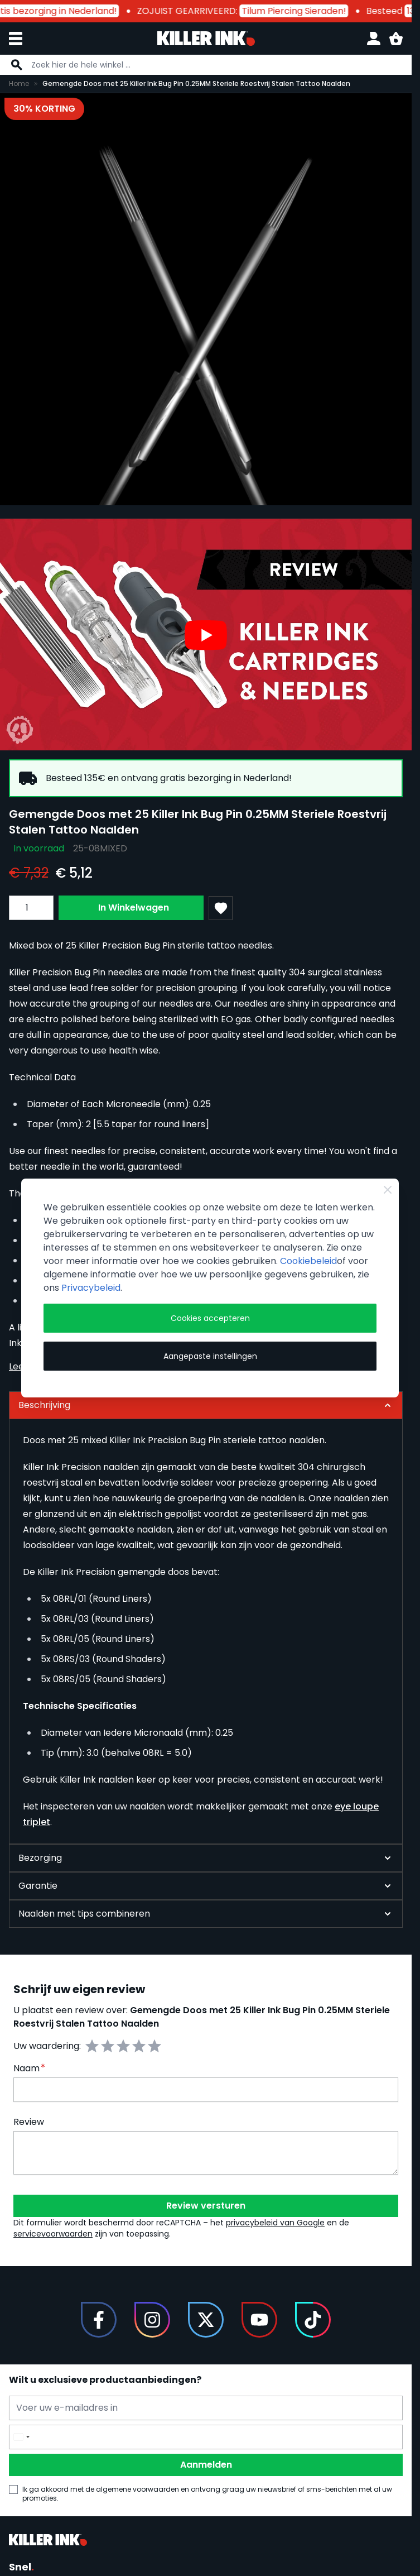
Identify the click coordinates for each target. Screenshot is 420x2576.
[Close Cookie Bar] (387, 1189)
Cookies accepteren (210, 1318)
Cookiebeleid (308, 1261)
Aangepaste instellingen (210, 1356)
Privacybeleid (90, 1287)
